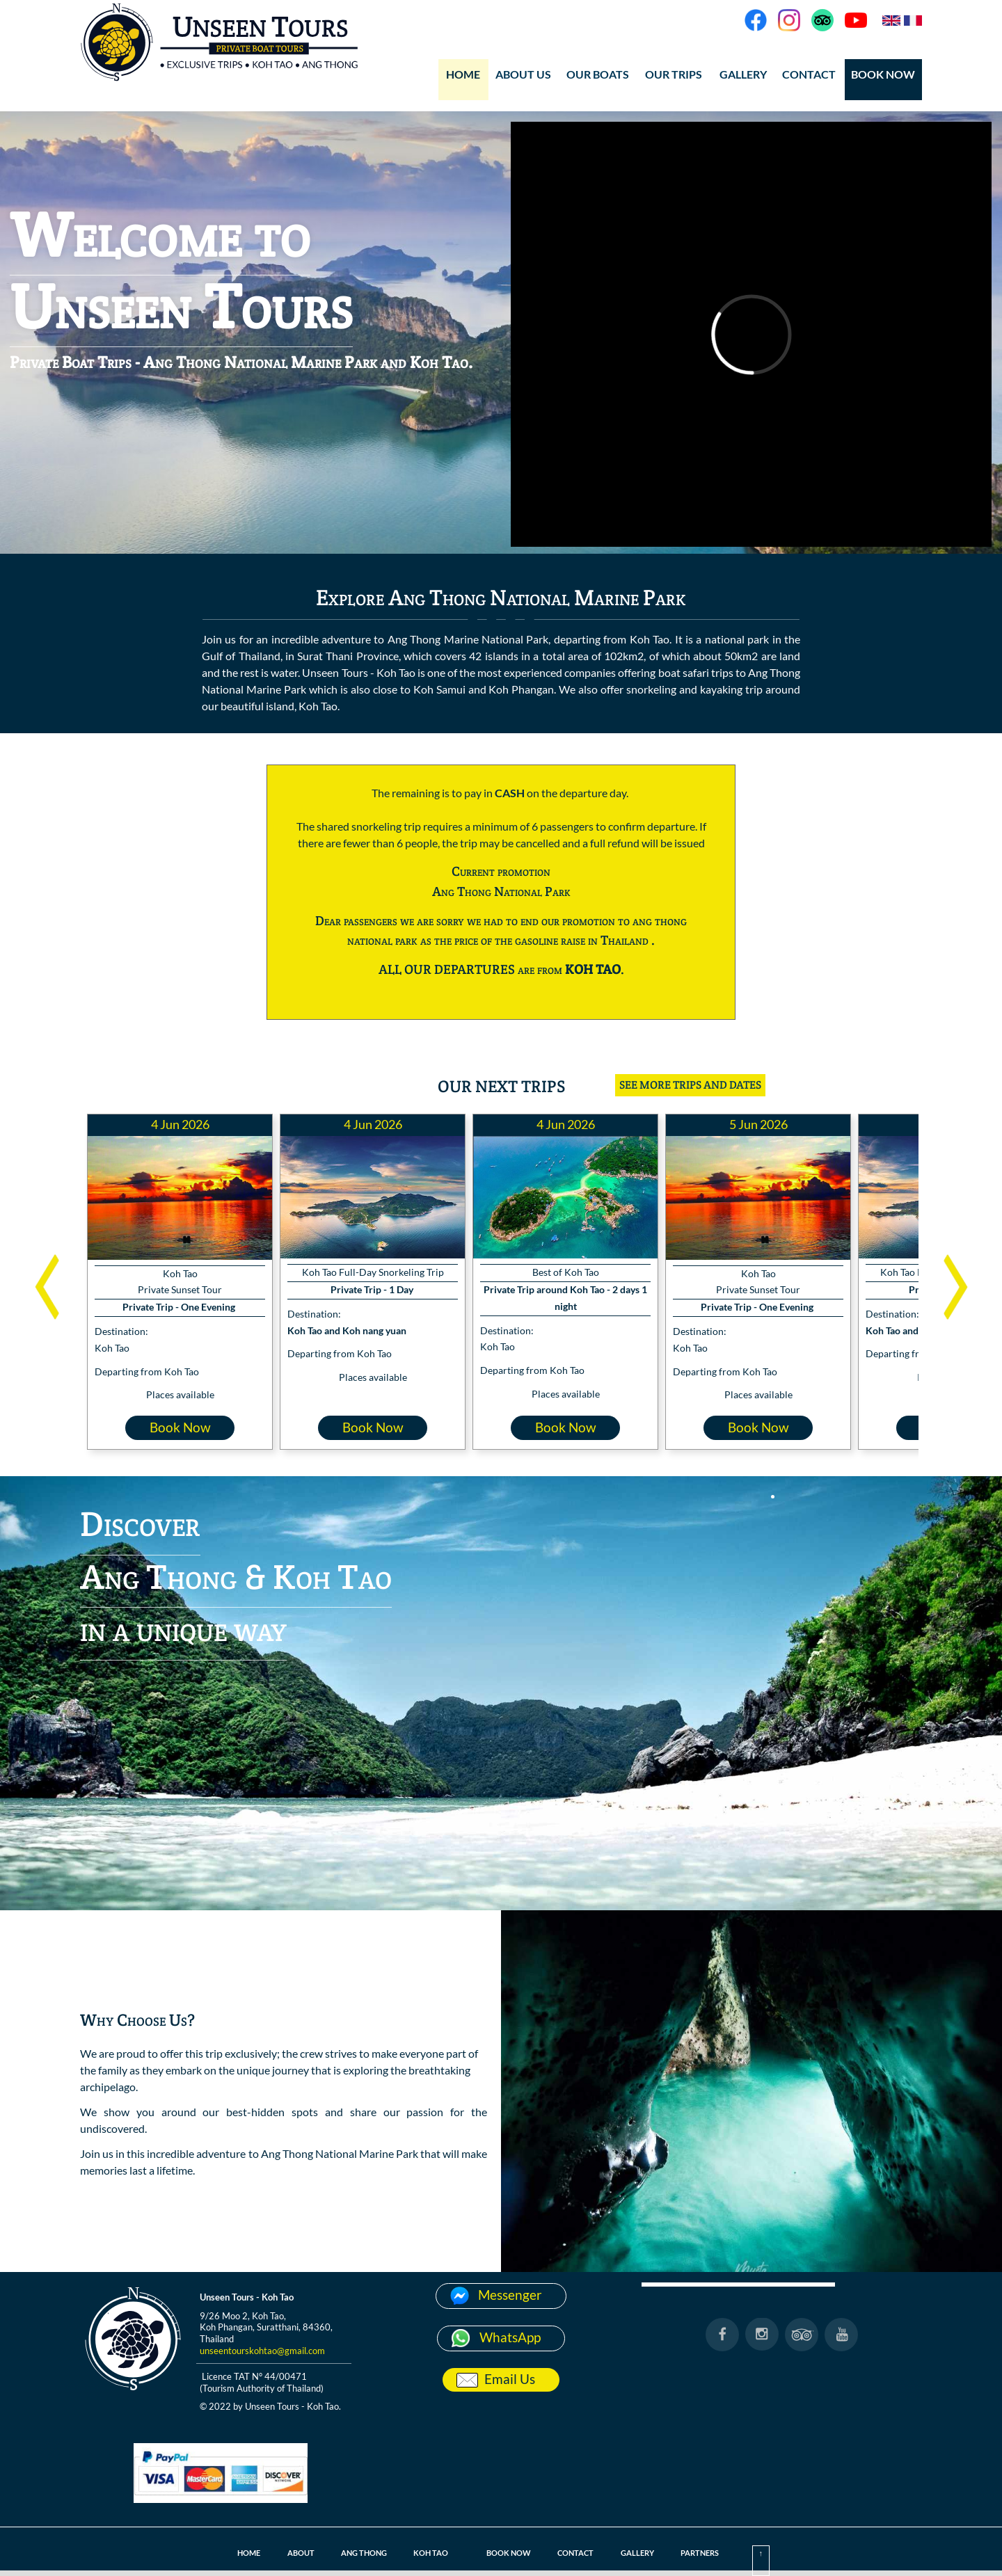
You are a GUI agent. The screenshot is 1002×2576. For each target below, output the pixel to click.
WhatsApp (510, 2337)
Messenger (510, 2295)
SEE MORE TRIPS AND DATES (690, 1085)
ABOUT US (523, 74)
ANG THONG (356, 2552)
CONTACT (809, 74)
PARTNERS (712, 2552)
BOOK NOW (883, 74)
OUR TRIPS (673, 74)
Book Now (180, 1427)
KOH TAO (426, 2552)
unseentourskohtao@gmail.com (262, 2350)
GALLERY (743, 74)
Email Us (509, 2379)
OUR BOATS (597, 74)
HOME (463, 74)
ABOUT (288, 2552)
